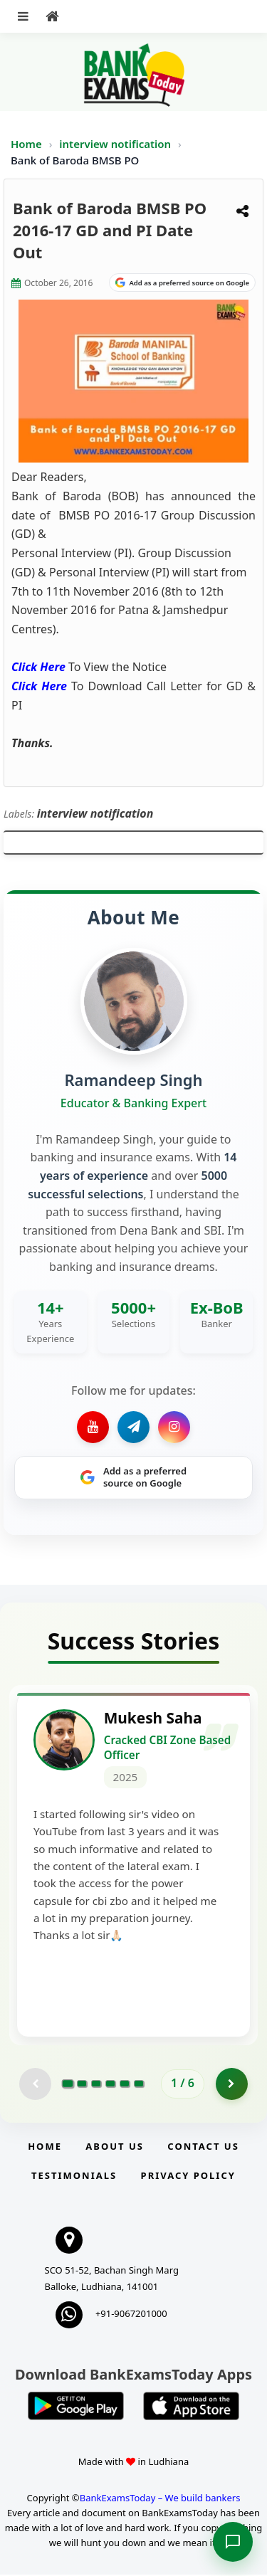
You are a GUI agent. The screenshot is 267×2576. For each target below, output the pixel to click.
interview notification (116, 144)
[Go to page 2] (82, 2085)
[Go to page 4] (110, 2085)
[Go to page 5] (125, 2085)
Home (26, 144)
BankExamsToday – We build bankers (160, 2499)
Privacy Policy (188, 2176)
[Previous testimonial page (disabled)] (35, 2085)
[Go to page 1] (68, 2085)
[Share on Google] (182, 282)
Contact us (203, 2147)
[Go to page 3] (96, 2085)
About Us (114, 2147)
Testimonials (74, 2176)
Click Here (38, 667)
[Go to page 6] (139, 2085)
